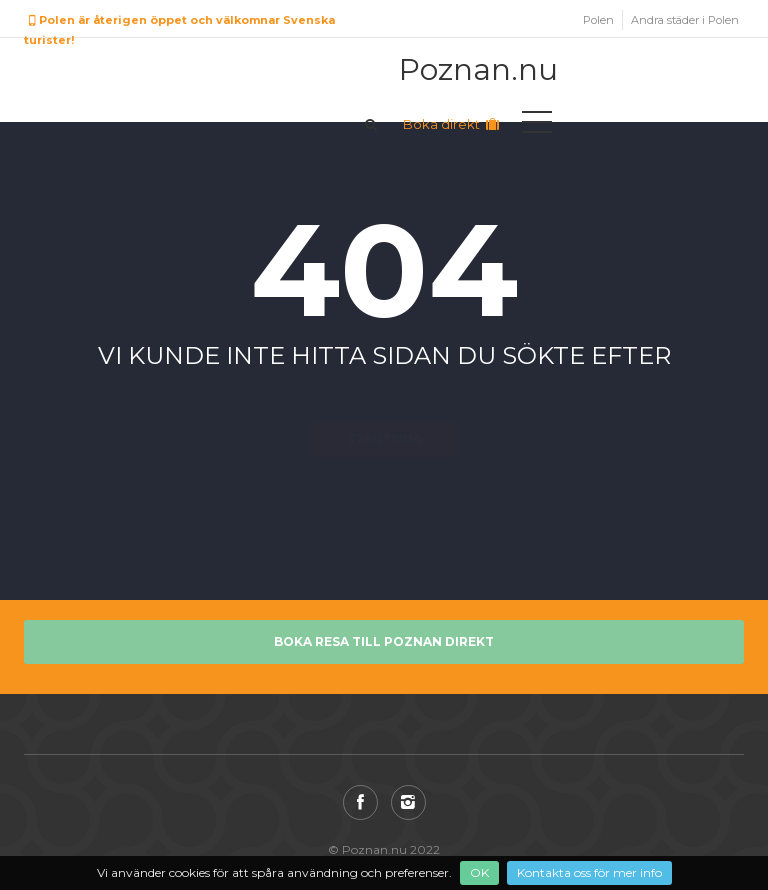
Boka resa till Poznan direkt (384, 641)
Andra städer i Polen (685, 20)
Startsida (384, 403)
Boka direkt (452, 124)
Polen (598, 20)
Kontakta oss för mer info (589, 872)
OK (479, 872)
